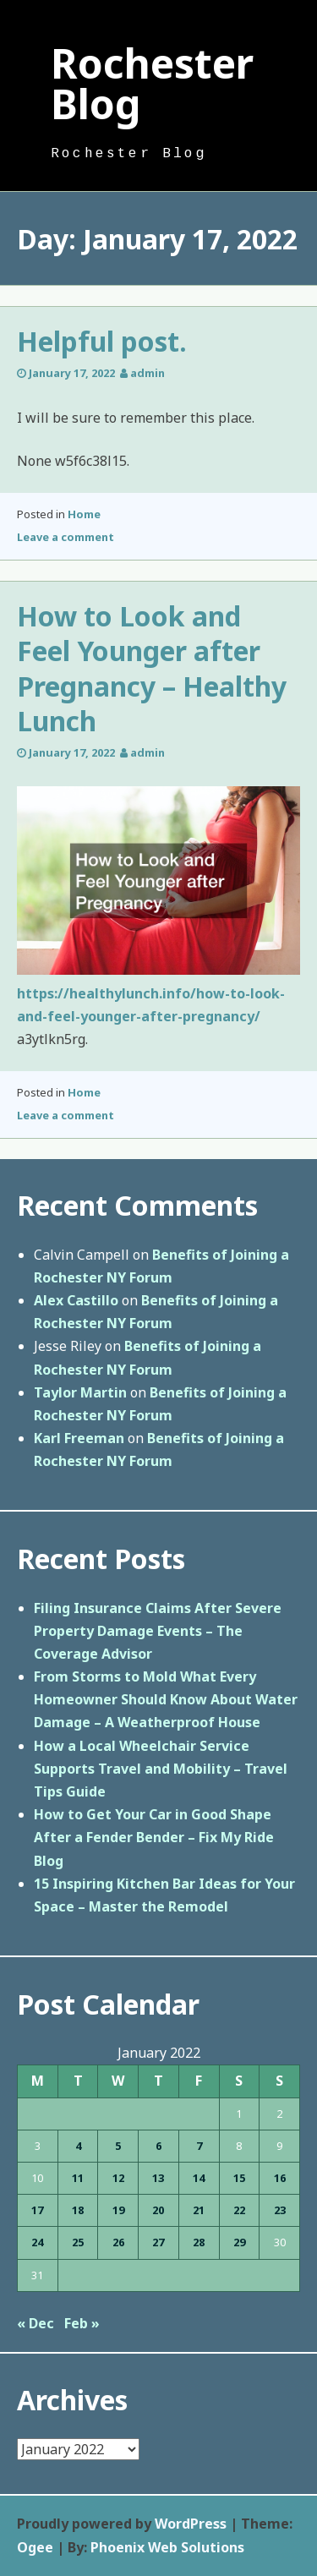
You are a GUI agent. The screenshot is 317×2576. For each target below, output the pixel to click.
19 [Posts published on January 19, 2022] (118, 2210)
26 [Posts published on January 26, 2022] (118, 2242)
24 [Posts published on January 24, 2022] (37, 2242)
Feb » (82, 2323)
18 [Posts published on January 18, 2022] (78, 2210)
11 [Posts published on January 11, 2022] (78, 2177)
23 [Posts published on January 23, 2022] (280, 2210)
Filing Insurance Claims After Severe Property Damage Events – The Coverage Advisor (157, 1631)
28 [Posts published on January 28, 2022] (199, 2242)
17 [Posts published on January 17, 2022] (37, 2210)
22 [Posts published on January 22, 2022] (239, 2210)
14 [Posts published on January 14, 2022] (199, 2177)
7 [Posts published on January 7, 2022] (199, 2145)
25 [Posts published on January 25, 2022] (78, 2242)
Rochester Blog (152, 83)
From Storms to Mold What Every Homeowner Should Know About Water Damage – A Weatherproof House (166, 1699)
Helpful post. (102, 341)
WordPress (191, 2523)
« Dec (35, 2323)
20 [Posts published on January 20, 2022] (158, 2210)
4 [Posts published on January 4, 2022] (78, 2145)
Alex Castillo (76, 1300)
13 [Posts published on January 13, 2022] (158, 2177)
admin (147, 372)
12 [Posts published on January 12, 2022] (118, 2177)
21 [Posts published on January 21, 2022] (199, 2210)
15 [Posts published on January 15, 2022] (239, 2177)
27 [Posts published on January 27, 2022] (158, 2242)
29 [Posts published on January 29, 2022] (239, 2242)
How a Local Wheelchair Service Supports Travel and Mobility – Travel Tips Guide (160, 1768)
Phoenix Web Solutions (167, 2547)
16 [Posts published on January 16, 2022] (280, 2177)
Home (84, 514)
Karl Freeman (79, 1438)
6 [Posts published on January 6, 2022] (158, 2145)
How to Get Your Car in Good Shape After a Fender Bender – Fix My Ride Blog (154, 1837)
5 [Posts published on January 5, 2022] (118, 2145)
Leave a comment (65, 536)
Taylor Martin (80, 1392)
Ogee (35, 2547)
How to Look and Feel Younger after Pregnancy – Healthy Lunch (152, 669)
